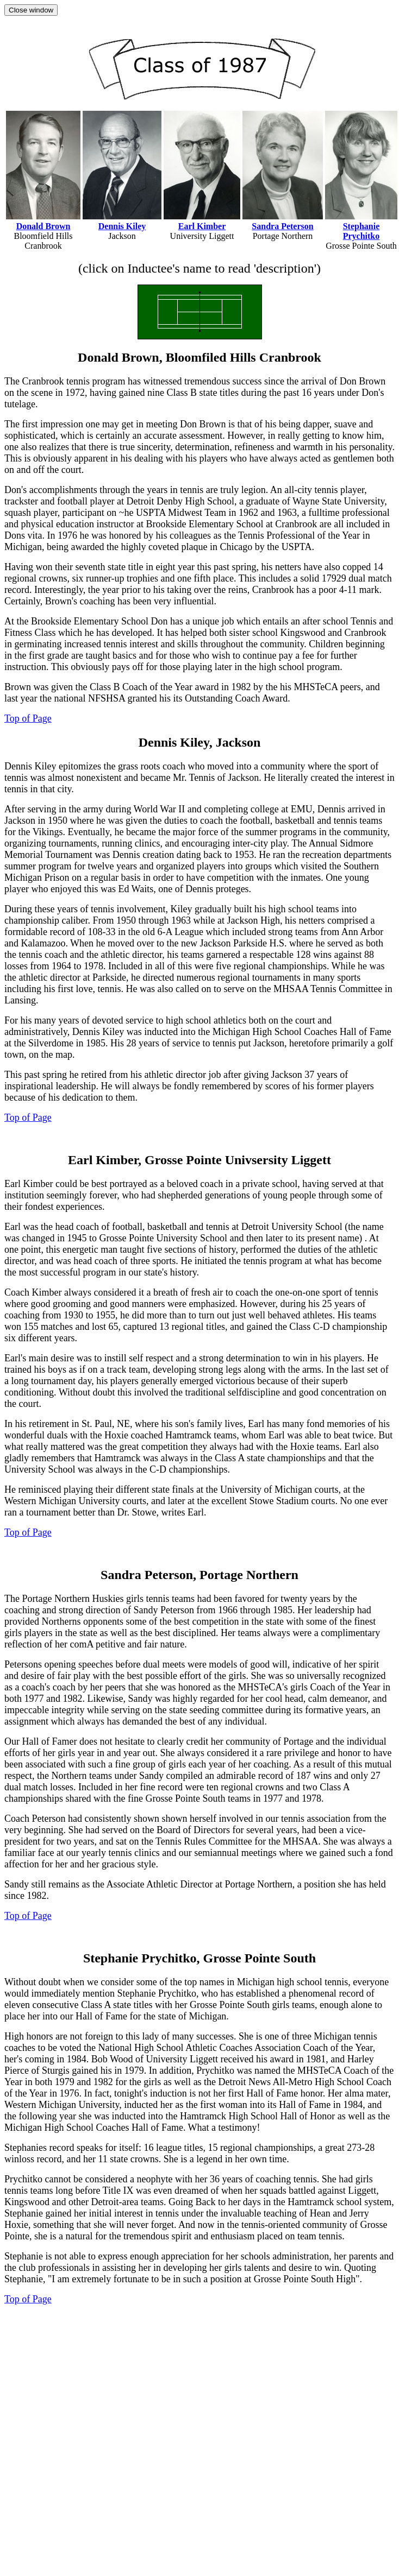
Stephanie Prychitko (361, 231)
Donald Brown (43, 226)
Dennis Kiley (122, 226)
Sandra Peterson (282, 226)
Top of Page (28, 718)
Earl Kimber (202, 226)
